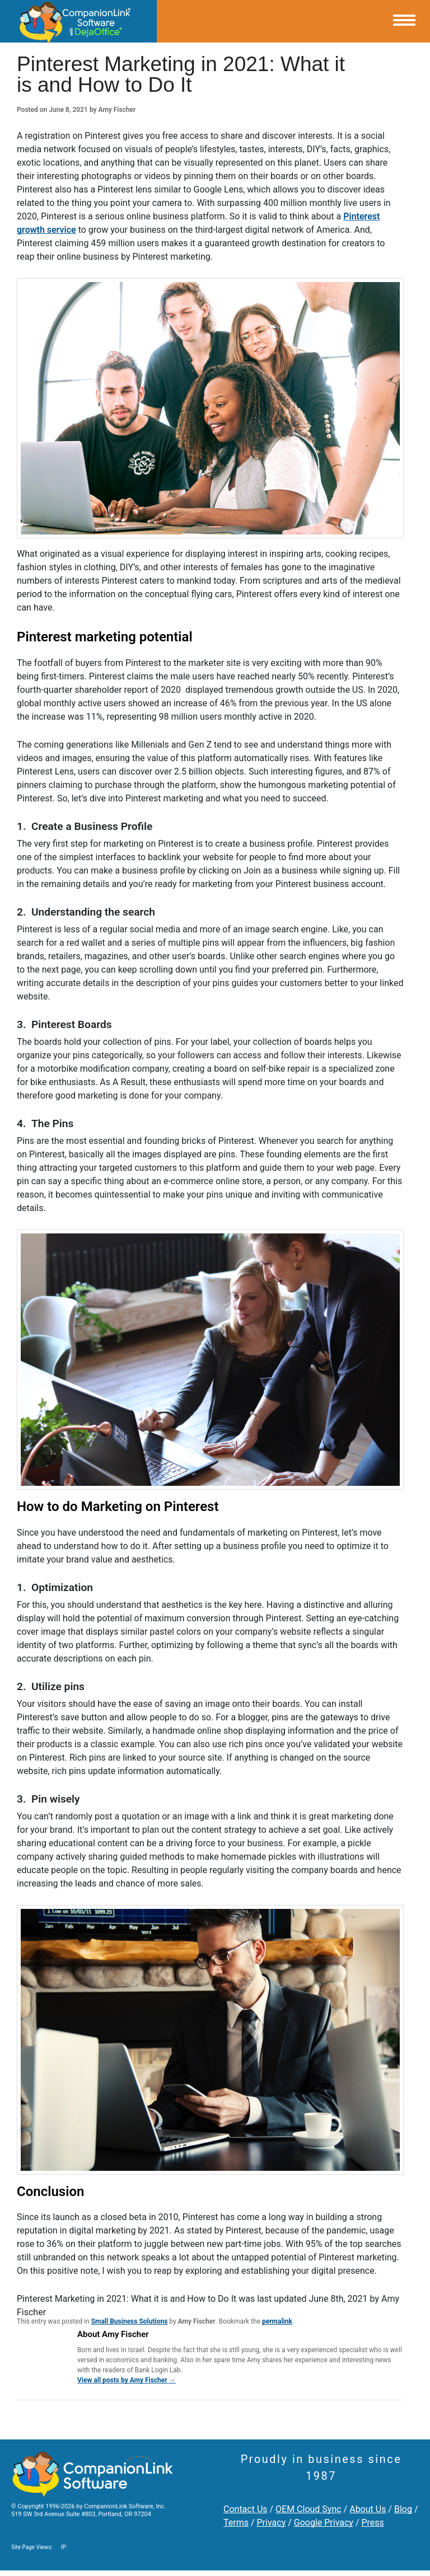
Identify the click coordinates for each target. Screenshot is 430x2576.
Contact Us (245, 2509)
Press (372, 2522)
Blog (403, 2509)
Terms (236, 2522)
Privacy (271, 2522)
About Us (367, 2509)
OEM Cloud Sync (308, 2509)
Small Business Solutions (129, 2321)
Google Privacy (323, 2522)
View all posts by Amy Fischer (126, 2380)
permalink (277, 2321)
